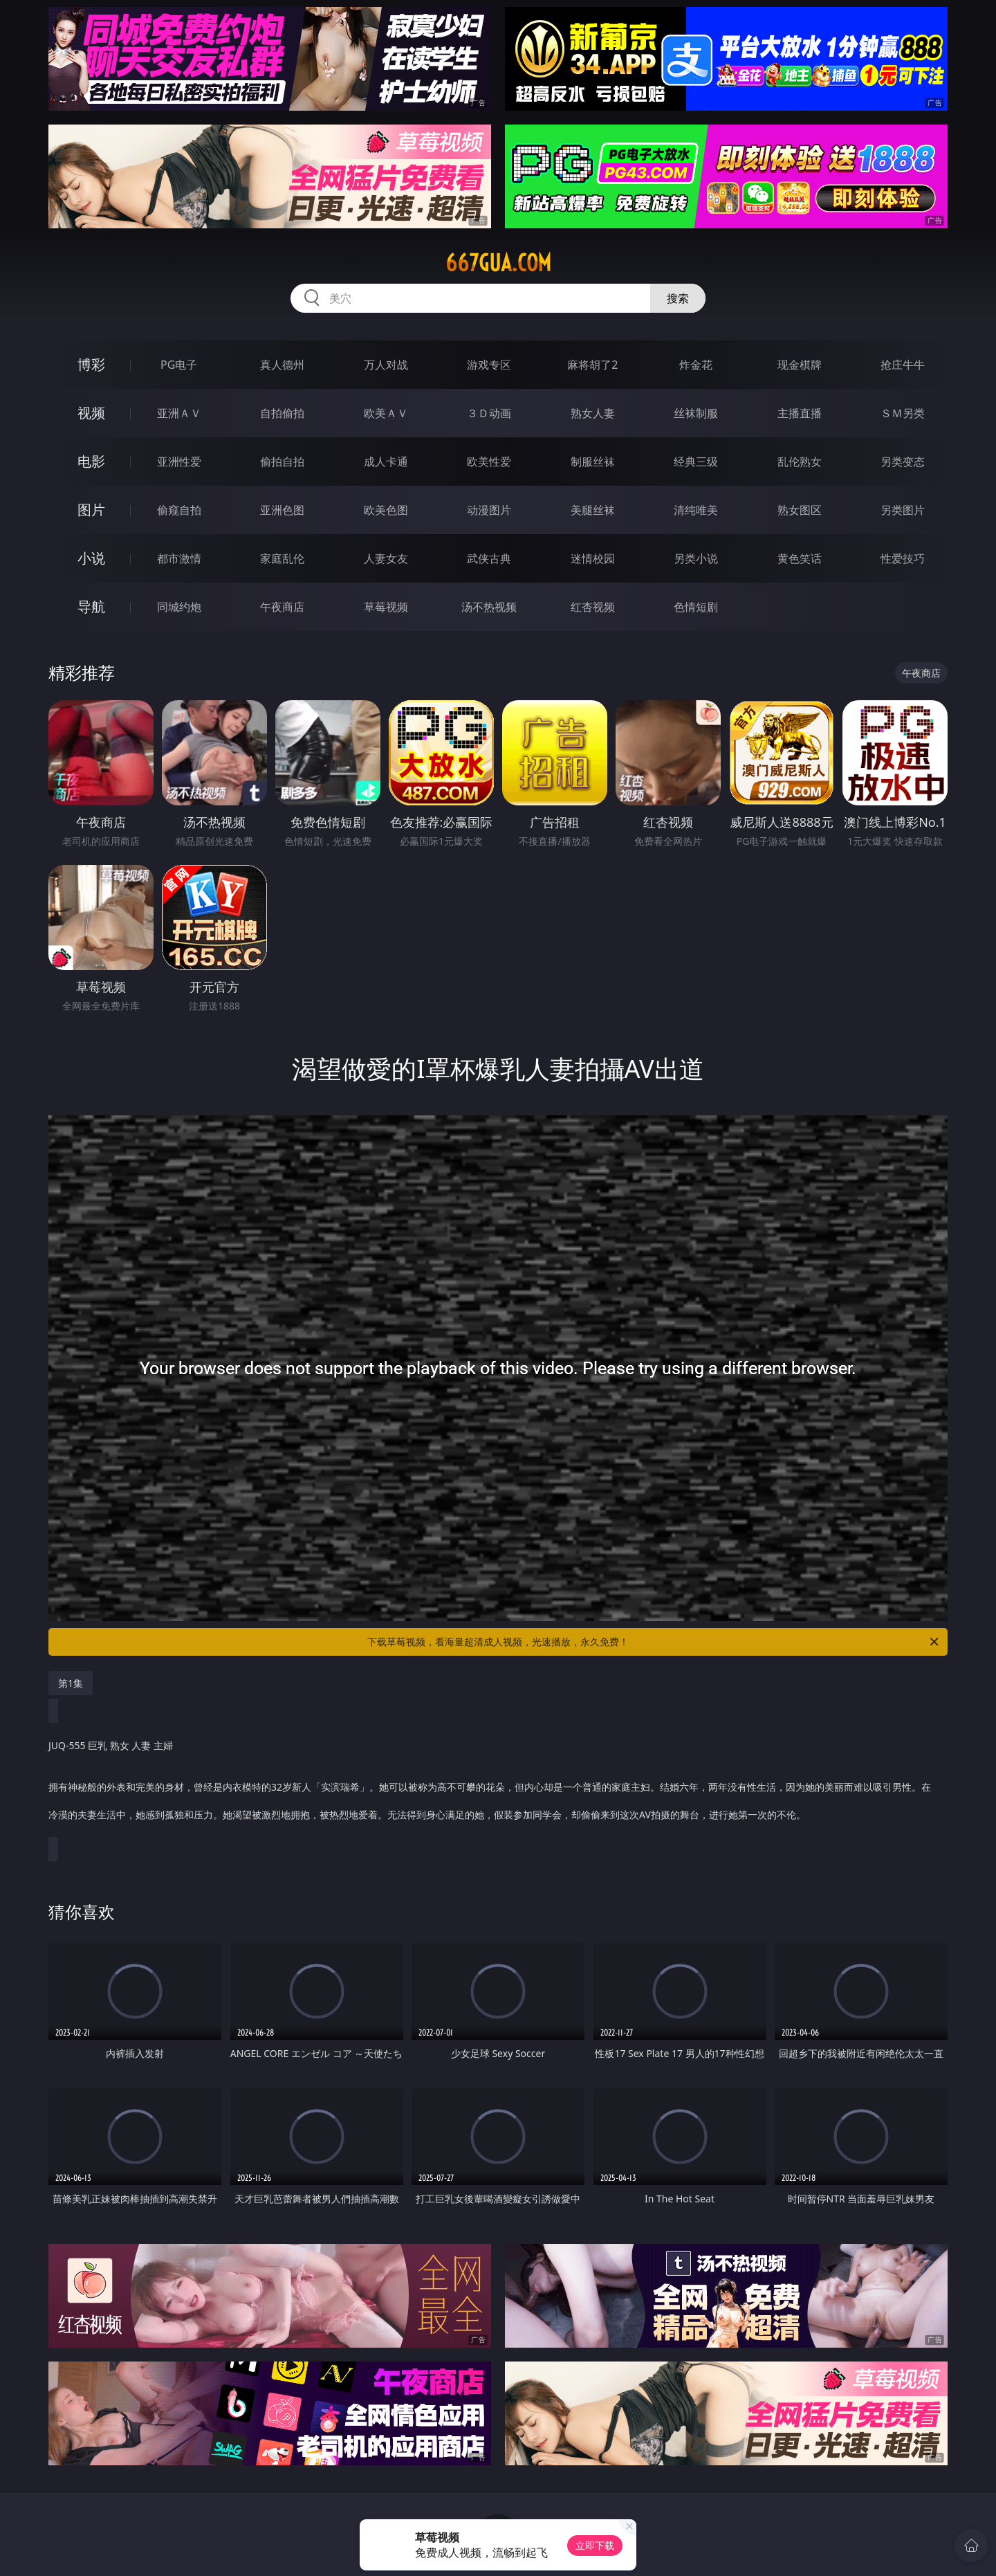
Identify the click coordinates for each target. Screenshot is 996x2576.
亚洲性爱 (179, 461)
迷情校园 (593, 558)
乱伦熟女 (799, 461)
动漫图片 (489, 510)
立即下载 (594, 2545)
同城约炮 (179, 606)
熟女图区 (799, 510)
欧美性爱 (489, 461)
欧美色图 (386, 510)
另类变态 (902, 461)
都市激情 (179, 558)
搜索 (678, 298)
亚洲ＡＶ (179, 413)
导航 (91, 606)
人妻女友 (386, 558)
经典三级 (696, 461)
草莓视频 (386, 606)
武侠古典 (489, 558)
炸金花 (695, 364)
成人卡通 (386, 461)
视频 (91, 412)
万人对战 (386, 364)
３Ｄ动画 (489, 413)
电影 (91, 461)
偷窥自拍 (179, 510)
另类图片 (902, 510)
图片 (91, 509)
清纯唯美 (696, 510)
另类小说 (696, 558)
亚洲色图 (282, 510)
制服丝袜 (593, 461)
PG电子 (178, 364)
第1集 (70, 1683)
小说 (91, 558)
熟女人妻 (593, 413)
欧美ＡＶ (386, 413)
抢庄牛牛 (902, 364)
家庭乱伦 (282, 558)
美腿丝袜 (593, 510)
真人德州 (282, 364)
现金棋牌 (799, 364)
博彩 (91, 364)
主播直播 (799, 413)
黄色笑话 (799, 558)
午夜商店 (282, 606)
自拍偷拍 (282, 413)
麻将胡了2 (592, 364)
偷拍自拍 (282, 461)
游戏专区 (489, 364)
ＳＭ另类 (902, 413)
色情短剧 (696, 606)
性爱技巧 (902, 558)
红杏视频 (593, 606)
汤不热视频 (489, 606)
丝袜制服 (696, 413)
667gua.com (498, 263)
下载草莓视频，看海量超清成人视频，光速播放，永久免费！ (654, 1642)
